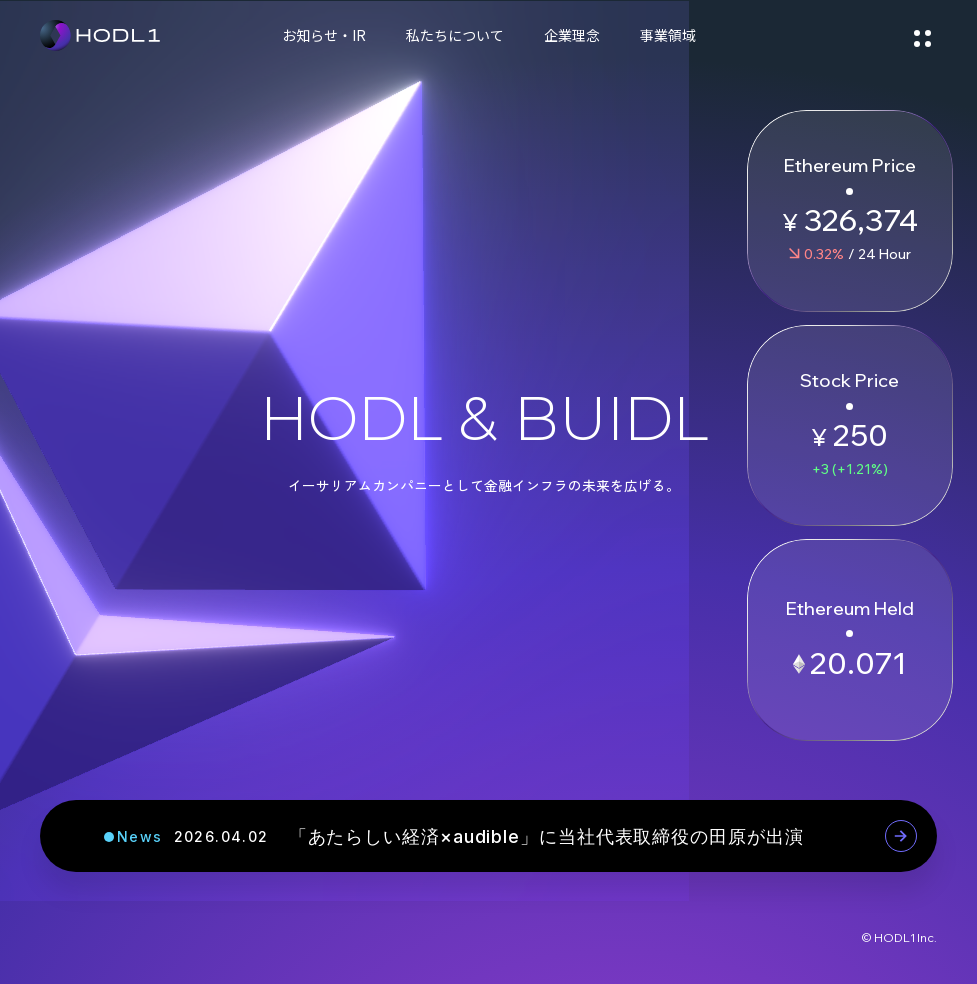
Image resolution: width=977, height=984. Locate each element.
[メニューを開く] (922, 35)
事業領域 (668, 35)
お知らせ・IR (324, 35)
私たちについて (455, 35)
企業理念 (572, 35)
